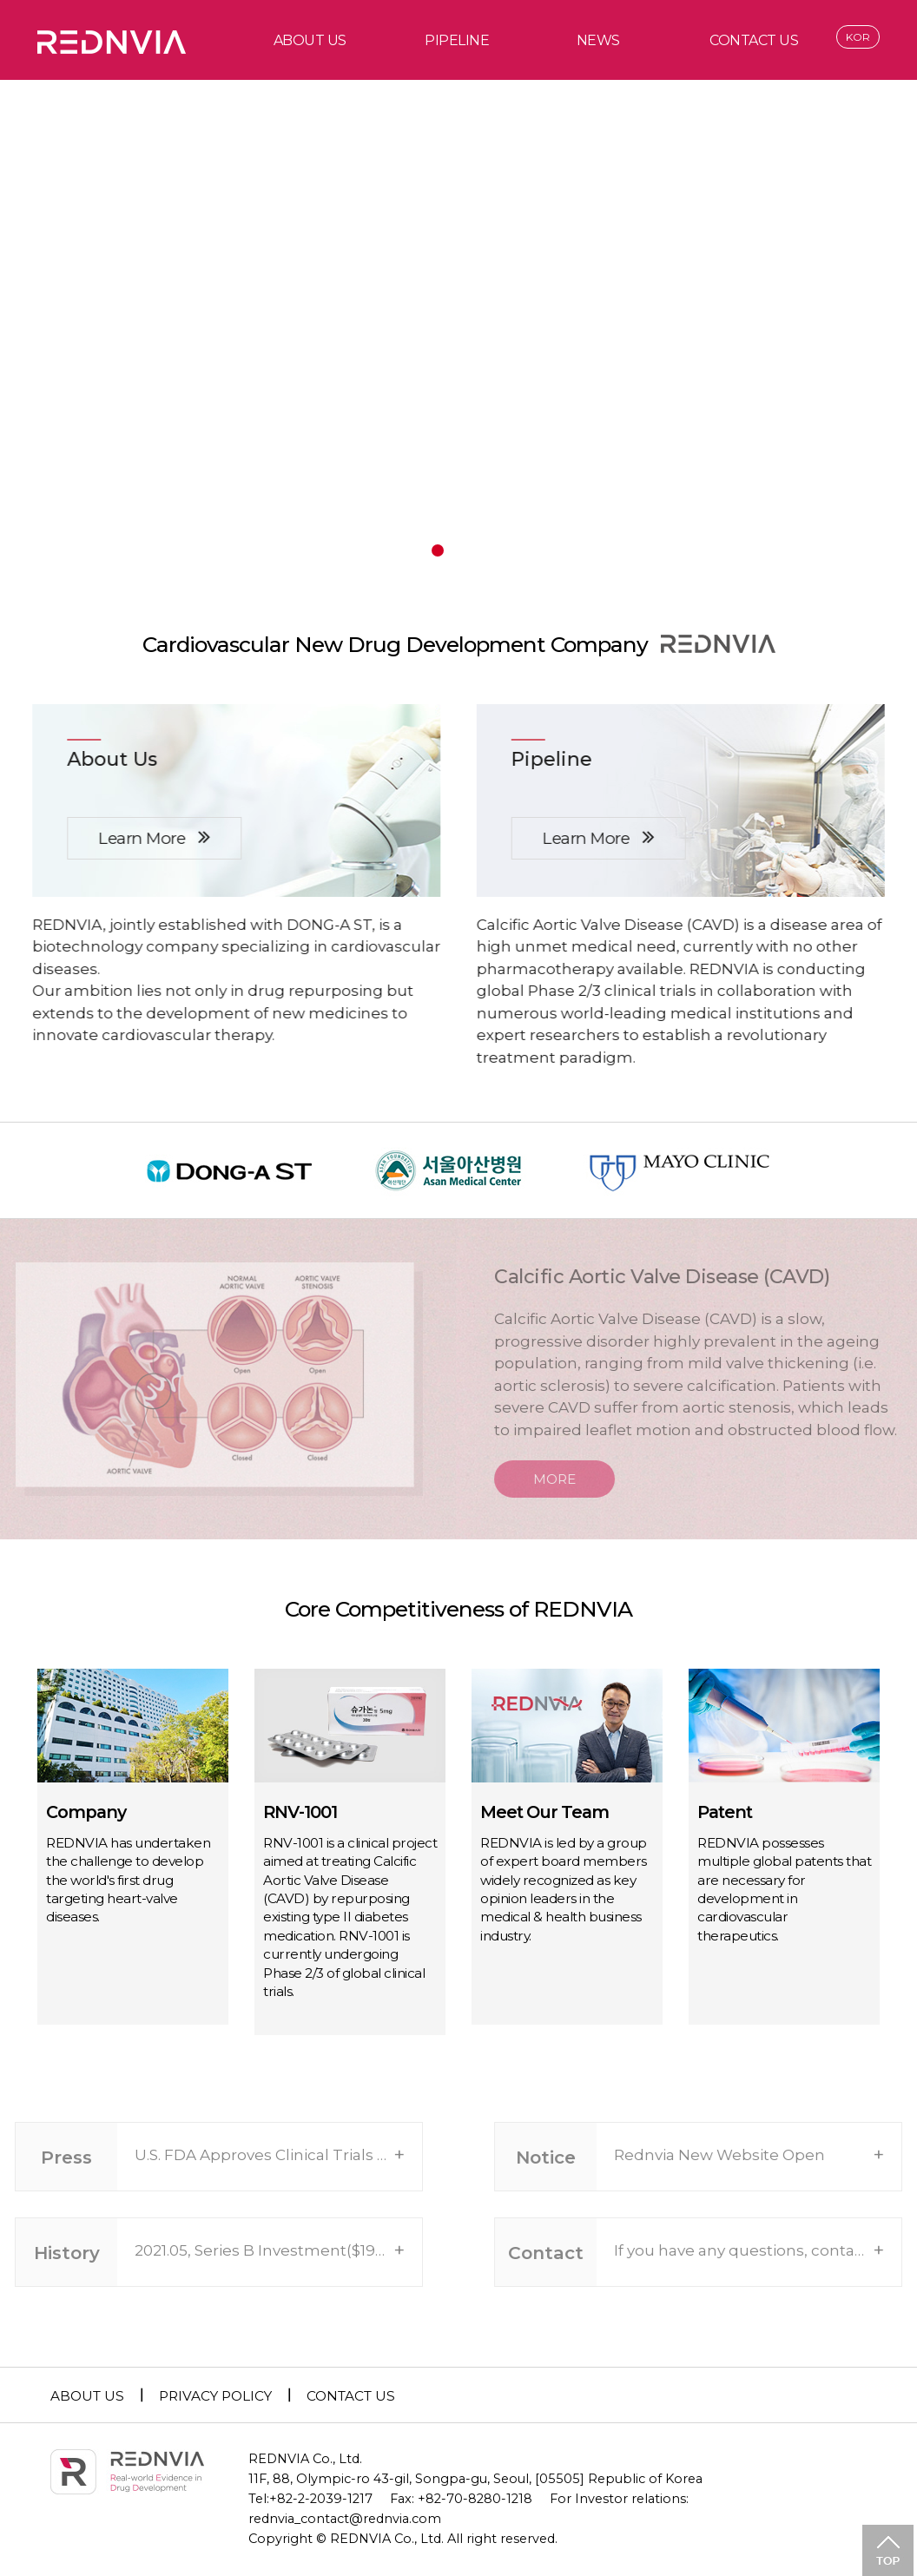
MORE (569, 1479)
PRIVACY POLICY (215, 2396)
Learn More (148, 837)
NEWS (598, 40)
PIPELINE (457, 40)
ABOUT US (310, 40)
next (820, 294)
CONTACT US (753, 40)
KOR (858, 36)
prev (96, 294)
